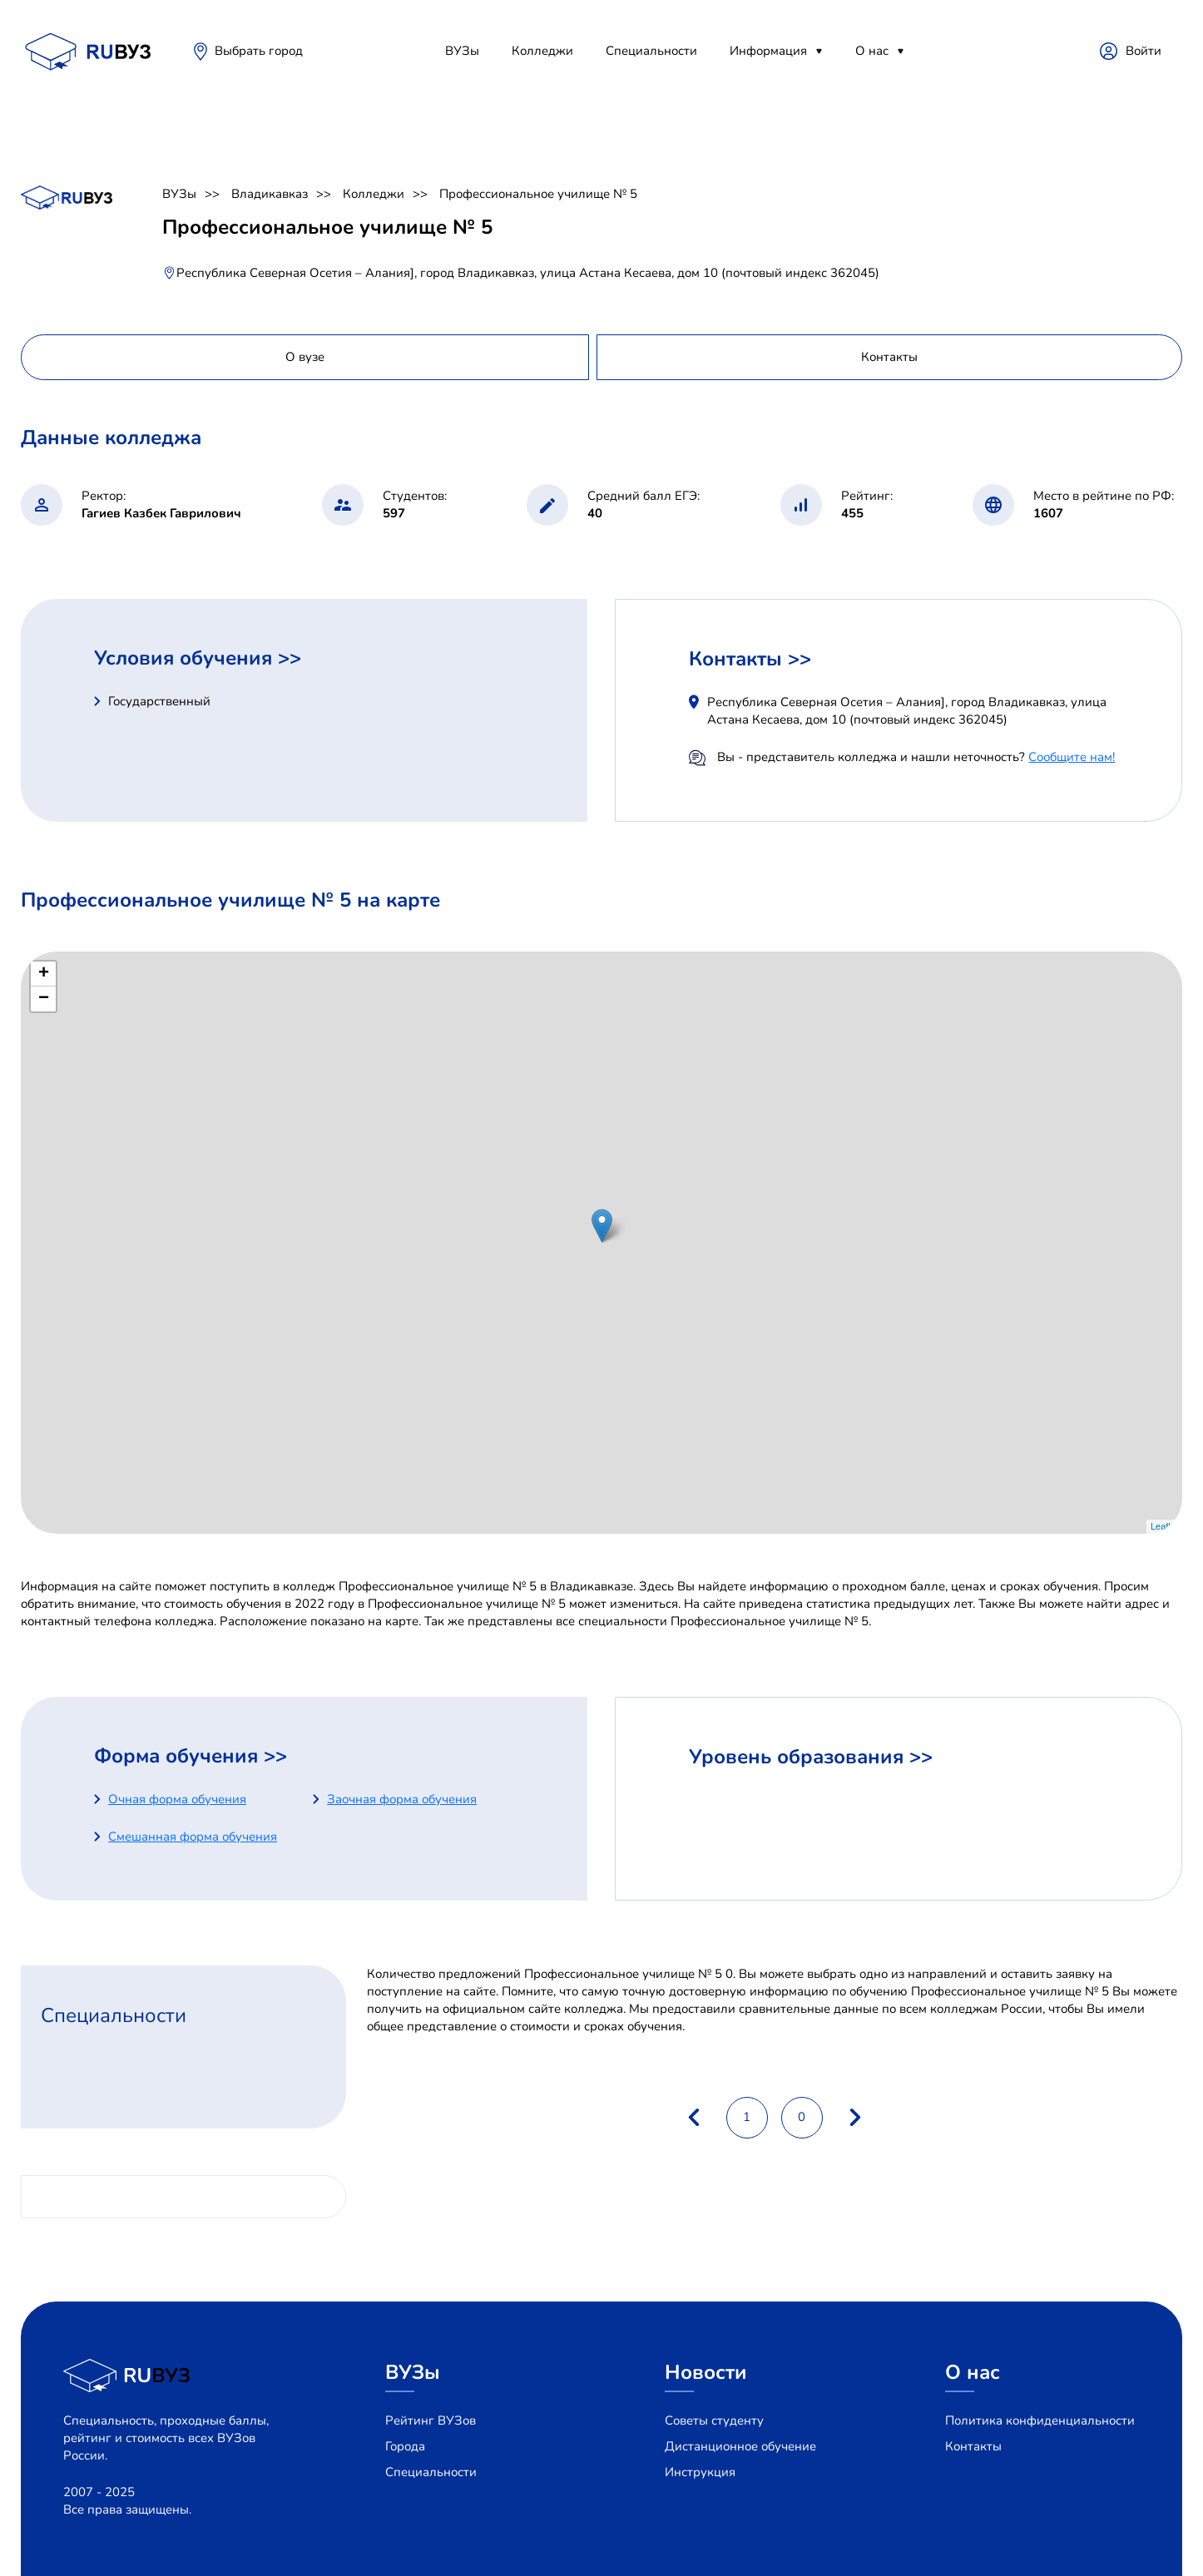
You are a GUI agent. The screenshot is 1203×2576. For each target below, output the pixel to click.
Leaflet (1164, 1526)
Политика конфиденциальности (1040, 2420)
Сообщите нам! (1071, 757)
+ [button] (43, 974)
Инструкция (700, 2472)
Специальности (651, 50)
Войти (1143, 50)
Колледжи (542, 50)
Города (405, 2446)
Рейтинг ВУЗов (430, 2420)
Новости (706, 2372)
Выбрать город (259, 50)
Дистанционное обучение (740, 2446)
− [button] (43, 998)
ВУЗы (462, 50)
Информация (768, 50)
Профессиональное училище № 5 (538, 193)
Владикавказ (269, 193)
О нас (872, 50)
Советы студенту (714, 2420)
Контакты (973, 2446)
